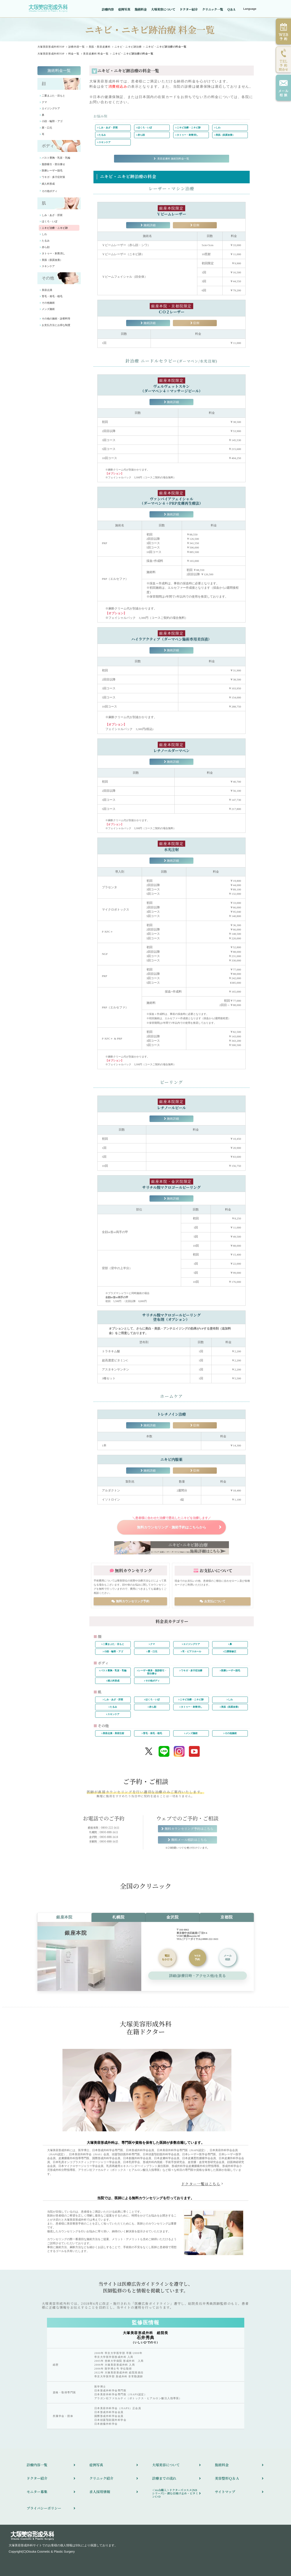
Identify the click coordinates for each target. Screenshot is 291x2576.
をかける (167, 1957)
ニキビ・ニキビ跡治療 (128, 46)
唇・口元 (152, 1651)
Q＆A (231, 9)
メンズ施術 (192, 1733)
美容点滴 (47, 290)
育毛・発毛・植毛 (152, 1733)
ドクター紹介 (189, 9)
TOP (50, 46)
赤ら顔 (141, 135)
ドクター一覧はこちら (200, 2184)
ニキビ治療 (55, 227)
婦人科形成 (113, 1680)
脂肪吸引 (53, 164)
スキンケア (105, 142)
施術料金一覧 (59, 70)
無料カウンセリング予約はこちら (189, 1828)
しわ (218, 127)
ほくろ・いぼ (145, 127)
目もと (113, 1644)
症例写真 (124, 9)
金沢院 (172, 1917)
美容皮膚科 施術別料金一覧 (173, 158)
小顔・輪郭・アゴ (113, 1651)
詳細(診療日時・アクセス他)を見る (197, 1976)
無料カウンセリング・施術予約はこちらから (171, 1527)
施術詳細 (149, 225)
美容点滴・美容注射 (113, 1733)
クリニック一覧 (212, 9)
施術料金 (141, 9)
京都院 (226, 1917)
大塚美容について (163, 9)
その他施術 (231, 1733)
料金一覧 (73, 53)
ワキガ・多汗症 (53, 177)
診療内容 (108, 9)
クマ (152, 1644)
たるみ (102, 135)
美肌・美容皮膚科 (100, 46)
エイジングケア (191, 1644)
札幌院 (118, 1917)
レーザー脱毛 (52, 170)
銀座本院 (64, 1917)
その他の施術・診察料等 (56, 318)
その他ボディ (152, 1680)
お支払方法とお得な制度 (56, 325)
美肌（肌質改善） (225, 135)
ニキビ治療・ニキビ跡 (189, 127)
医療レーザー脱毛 (230, 1670)
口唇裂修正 (230, 1651)
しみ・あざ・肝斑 (108, 127)
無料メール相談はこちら (189, 1839)
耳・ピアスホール (191, 1651)
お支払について (212, 1601)
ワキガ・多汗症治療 (191, 1670)
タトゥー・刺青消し (187, 135)
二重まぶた (53, 95)
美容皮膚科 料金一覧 (95, 53)
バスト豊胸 (113, 1670)
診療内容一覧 (76, 46)
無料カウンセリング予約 (130, 1601)
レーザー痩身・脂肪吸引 (152, 1672)
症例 (196, 225)
